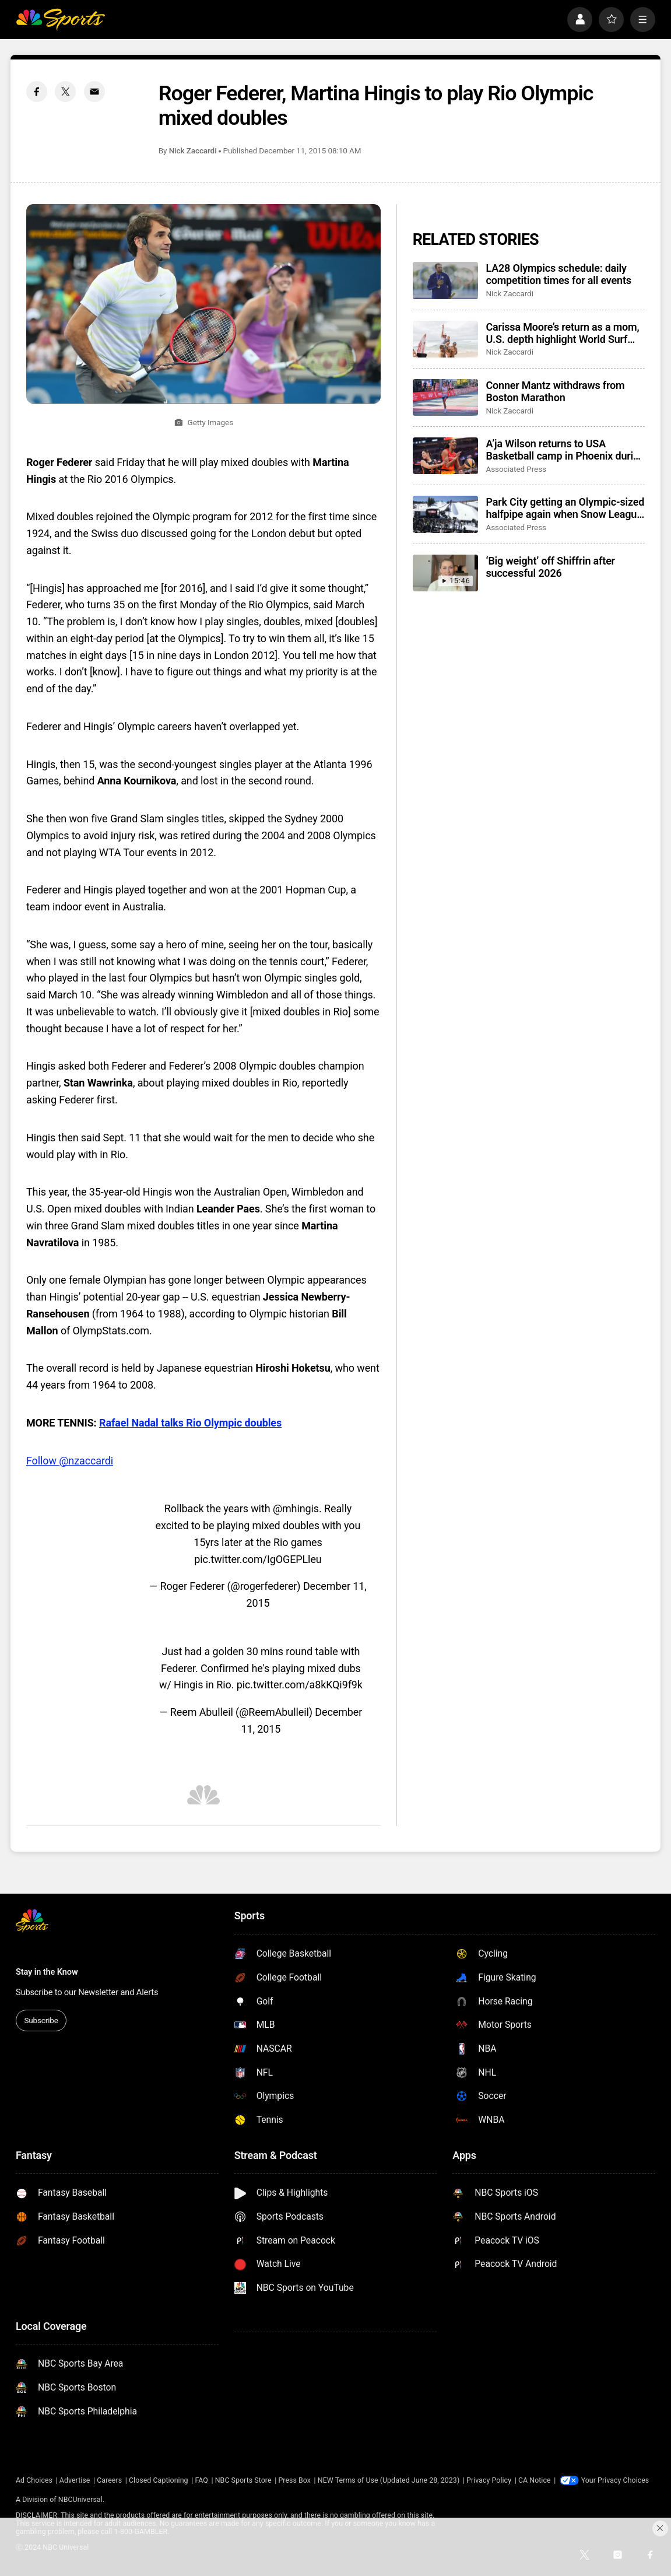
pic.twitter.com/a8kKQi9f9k (300, 1684)
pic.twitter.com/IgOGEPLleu (257, 1559)
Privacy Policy (488, 2480)
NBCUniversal (80, 2500)
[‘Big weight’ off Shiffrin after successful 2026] (445, 573)
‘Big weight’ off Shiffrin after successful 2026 (550, 567)
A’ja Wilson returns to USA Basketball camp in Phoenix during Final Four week (565, 449)
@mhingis (296, 1508)
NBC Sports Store (243, 2480)
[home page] (60, 19)
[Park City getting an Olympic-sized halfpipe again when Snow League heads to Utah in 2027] (445, 514)
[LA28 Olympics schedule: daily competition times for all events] (445, 280)
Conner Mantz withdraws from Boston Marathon (555, 391)
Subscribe (41, 2020)
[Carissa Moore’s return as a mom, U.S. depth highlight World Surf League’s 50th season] (445, 339)
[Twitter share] (65, 91)
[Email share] (94, 91)
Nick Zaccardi (193, 150)
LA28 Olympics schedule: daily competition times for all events (558, 274)
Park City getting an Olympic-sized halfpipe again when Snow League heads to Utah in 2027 (565, 508)
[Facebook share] (36, 91)
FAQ (201, 2480)
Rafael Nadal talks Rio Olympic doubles (190, 1423)
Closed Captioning (158, 2480)
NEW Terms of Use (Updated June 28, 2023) (388, 2480)
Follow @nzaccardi (69, 1461)
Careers (109, 2480)
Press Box (294, 2480)
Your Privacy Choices (615, 2480)
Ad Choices (34, 2480)
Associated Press (516, 469)
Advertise (74, 2480)
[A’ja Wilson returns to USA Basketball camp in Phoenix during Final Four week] (445, 455)
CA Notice (534, 2480)
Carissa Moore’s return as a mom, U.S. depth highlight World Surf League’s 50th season (563, 333)
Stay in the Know (47, 1972)
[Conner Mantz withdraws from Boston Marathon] (445, 397)
